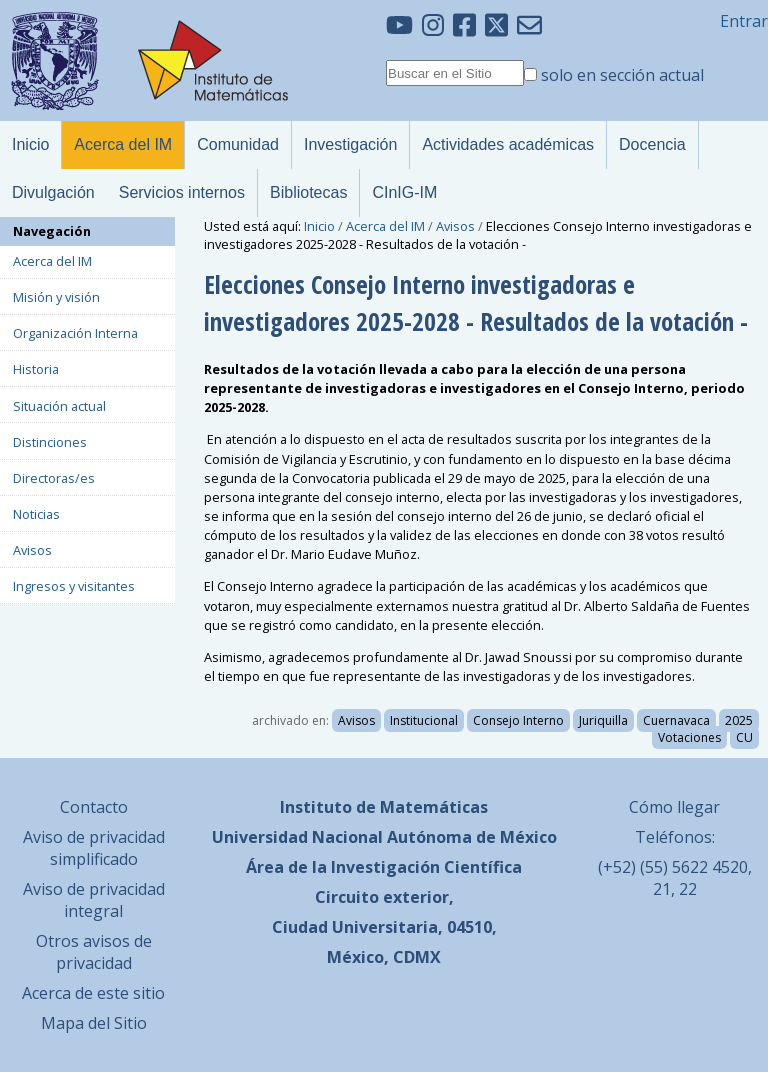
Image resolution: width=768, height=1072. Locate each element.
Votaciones (689, 737)
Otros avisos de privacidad (94, 952)
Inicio (319, 226)
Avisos (455, 226)
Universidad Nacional (297, 837)
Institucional (424, 720)
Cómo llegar (674, 807)
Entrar (744, 21)
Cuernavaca (676, 720)
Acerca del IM (385, 226)
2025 (739, 720)
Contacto (94, 807)
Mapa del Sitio (94, 1023)
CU (744, 737)
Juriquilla (603, 720)
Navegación (52, 231)
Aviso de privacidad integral (94, 900)
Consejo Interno (518, 720)
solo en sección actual (622, 75)
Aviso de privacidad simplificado (94, 848)
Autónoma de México (472, 837)
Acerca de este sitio (93, 993)
